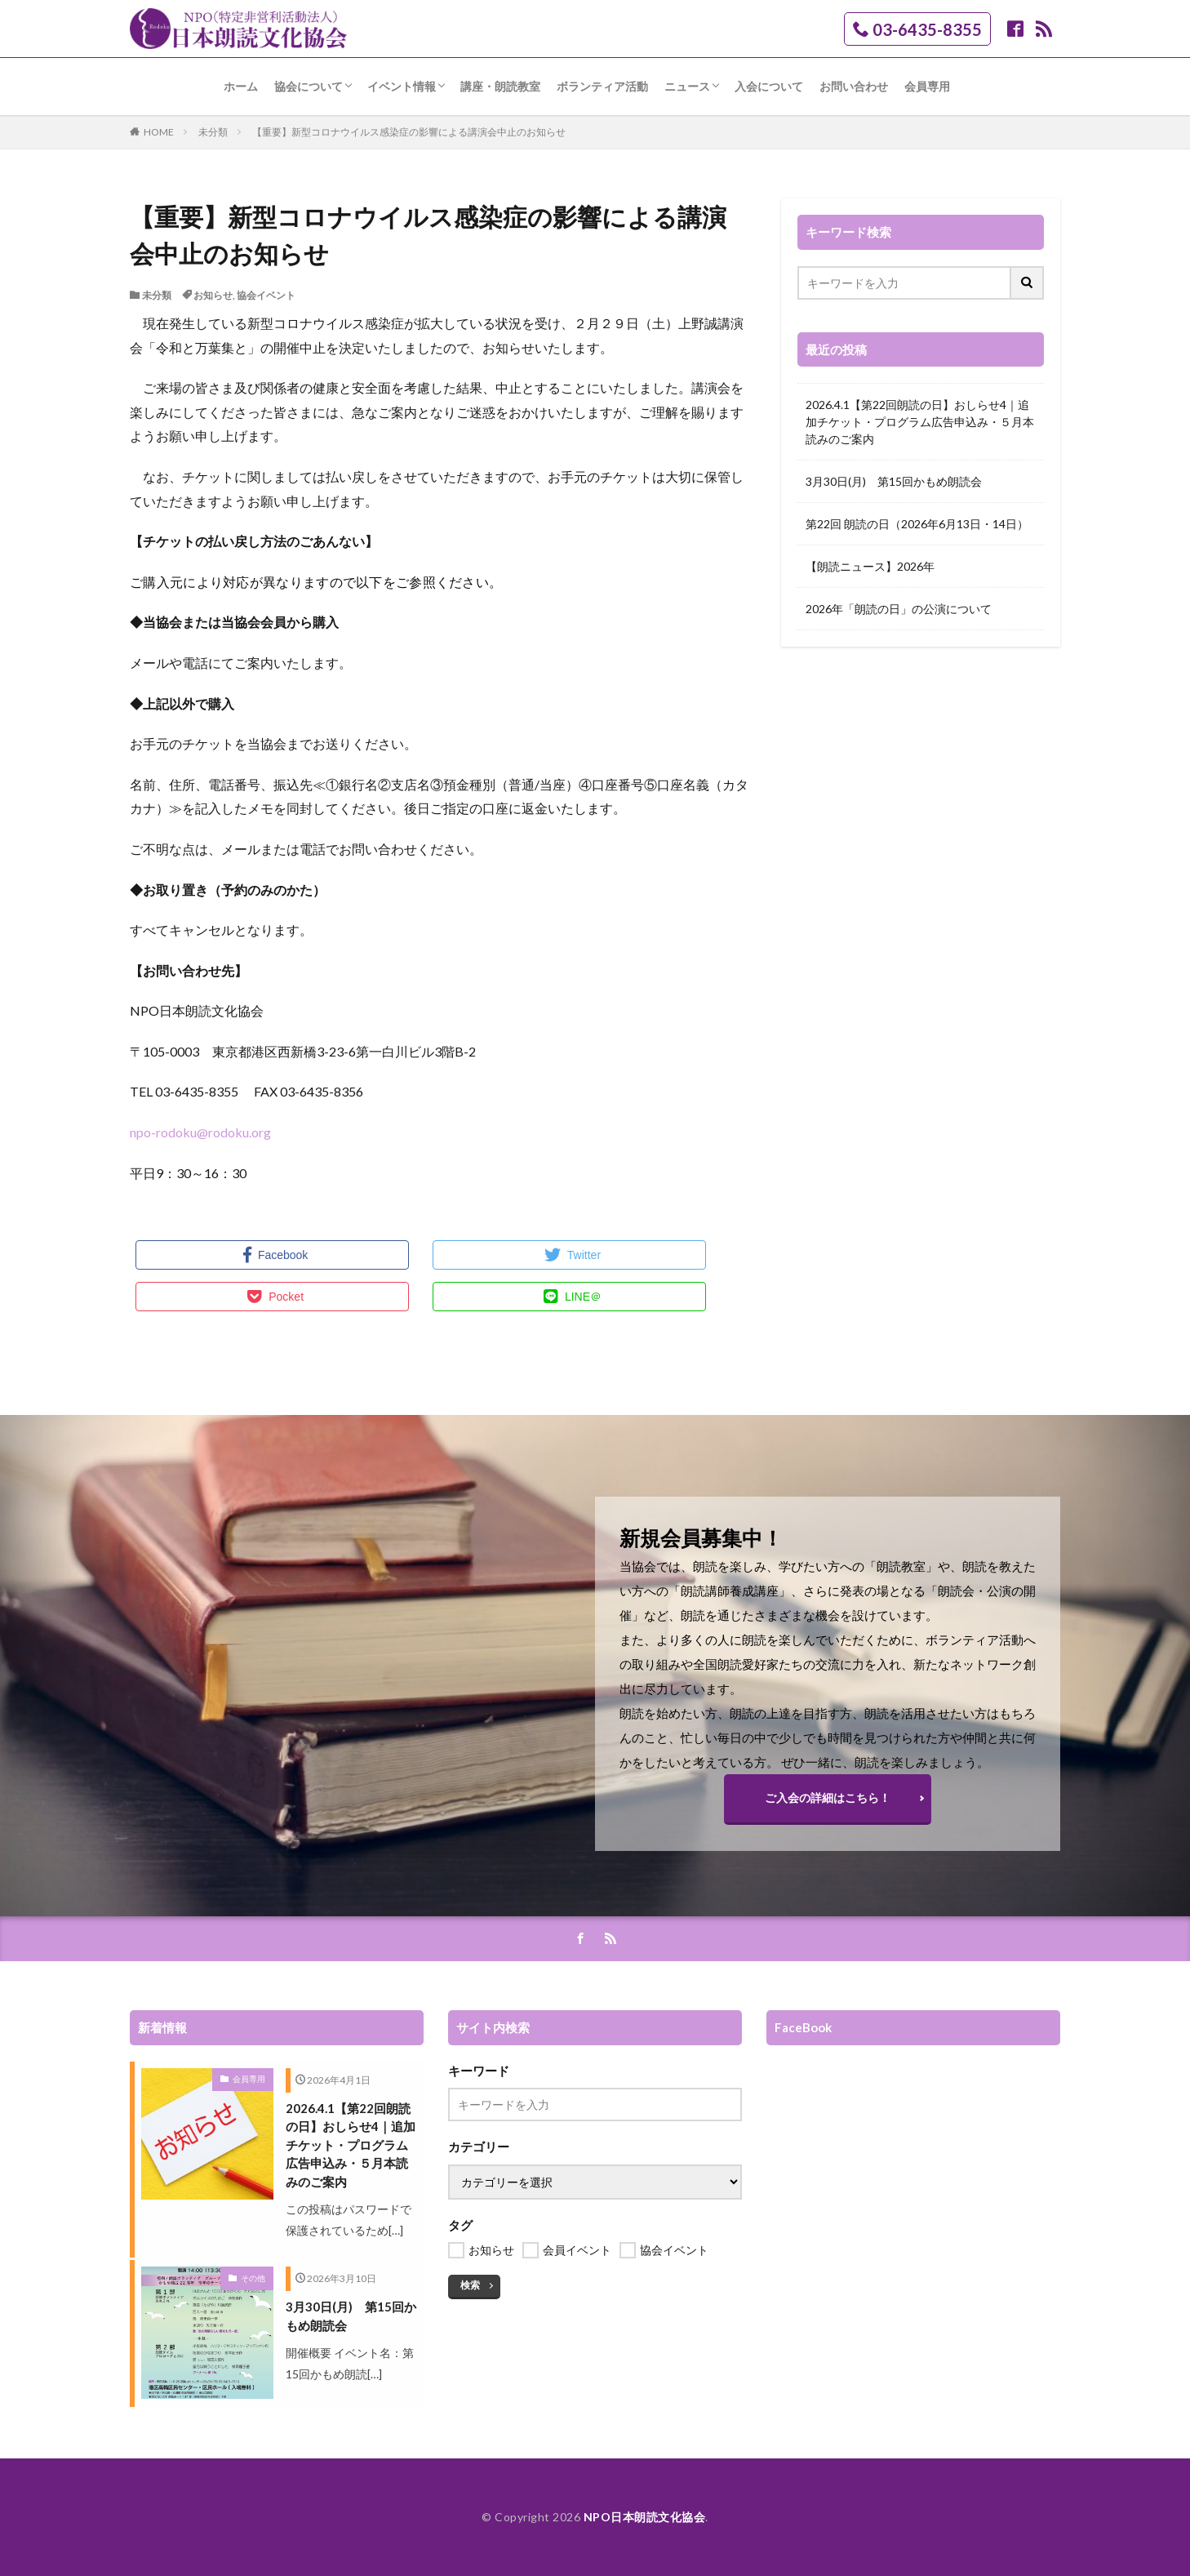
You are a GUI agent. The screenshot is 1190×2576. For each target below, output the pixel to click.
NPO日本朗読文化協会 (645, 2517)
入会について (769, 86)
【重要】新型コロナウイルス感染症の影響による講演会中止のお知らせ (409, 132)
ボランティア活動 (602, 86)
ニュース (687, 86)
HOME (159, 132)
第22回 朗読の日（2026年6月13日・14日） (917, 524)
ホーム (241, 86)
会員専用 (927, 86)
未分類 (213, 132)
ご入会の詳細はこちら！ (827, 1797)
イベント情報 (401, 86)
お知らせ (213, 295)
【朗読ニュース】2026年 (870, 566)
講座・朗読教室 (500, 86)
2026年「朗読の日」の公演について (899, 609)
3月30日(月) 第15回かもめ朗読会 (894, 481)
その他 (253, 2278)
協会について (308, 86)
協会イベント (266, 295)
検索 (470, 2285)
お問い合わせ (853, 86)
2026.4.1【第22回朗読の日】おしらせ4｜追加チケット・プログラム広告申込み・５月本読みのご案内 (920, 422)
